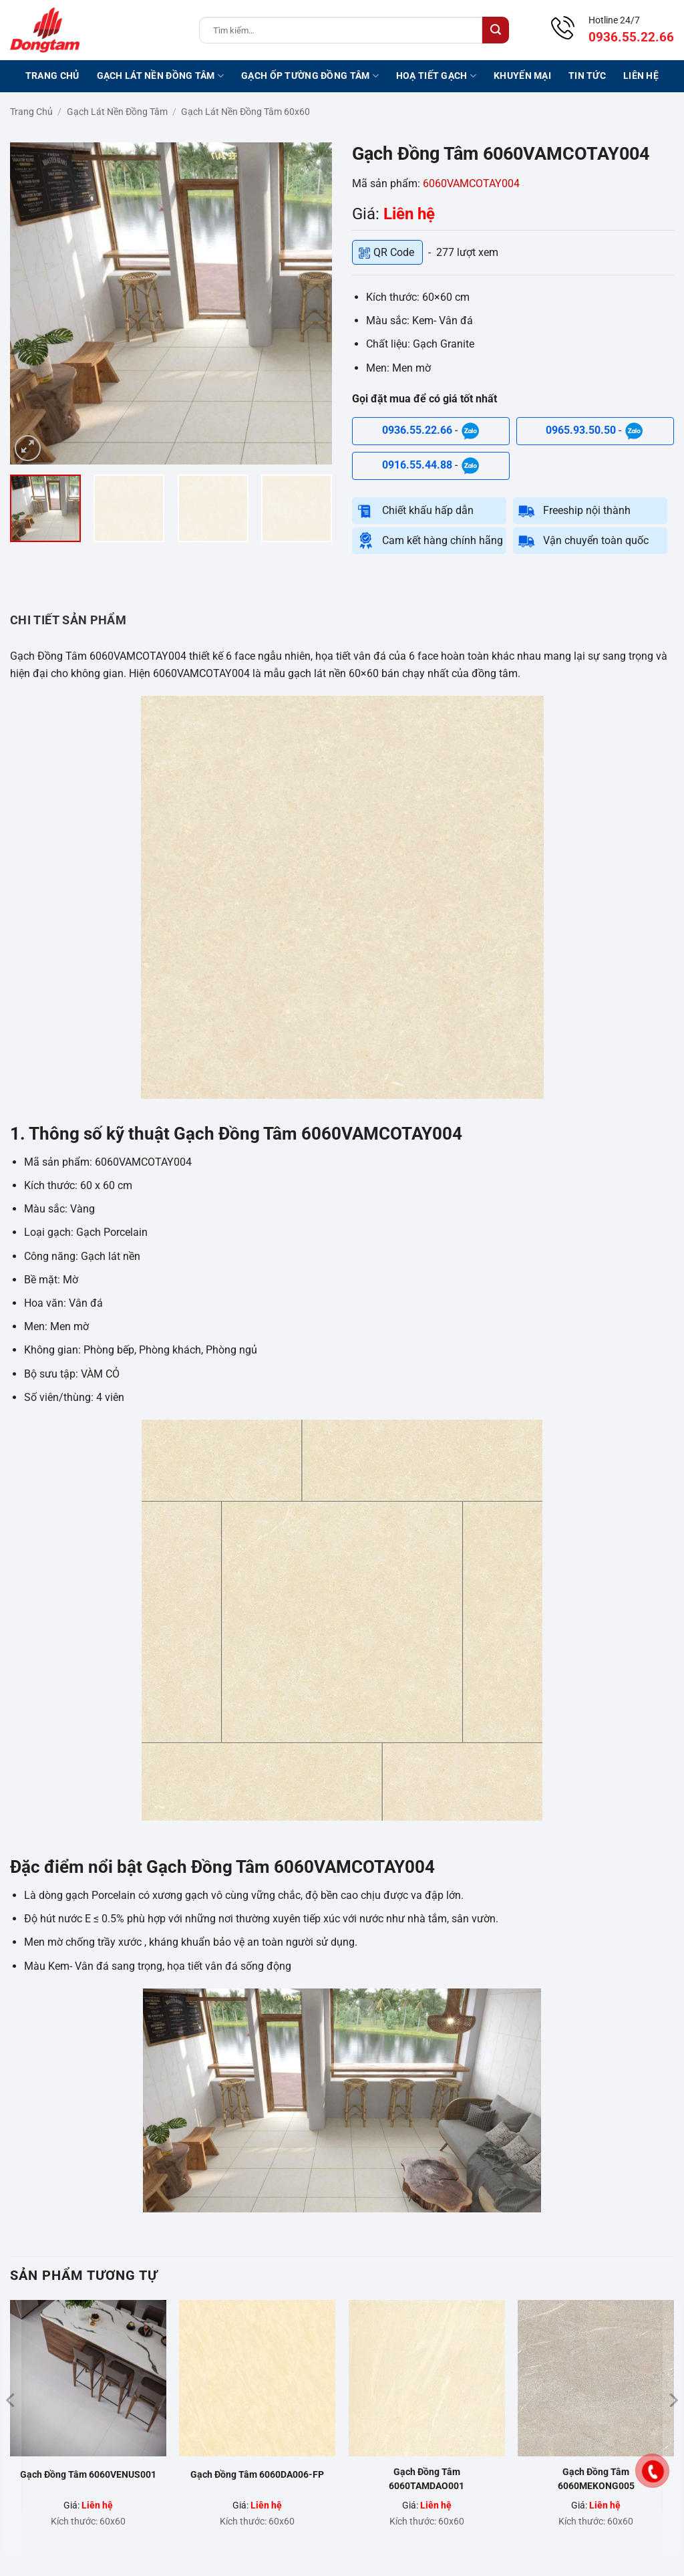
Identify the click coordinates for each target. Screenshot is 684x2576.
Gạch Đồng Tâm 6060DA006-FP (257, 2474)
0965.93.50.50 (582, 430)
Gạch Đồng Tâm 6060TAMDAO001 (426, 2478)
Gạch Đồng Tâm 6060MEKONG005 (596, 2478)
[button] (28, 448)
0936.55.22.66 (418, 430)
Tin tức (587, 76)
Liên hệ (641, 76)
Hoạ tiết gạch (436, 76)
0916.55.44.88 (418, 465)
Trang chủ (52, 76)
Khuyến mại (522, 76)
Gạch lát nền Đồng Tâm (160, 76)
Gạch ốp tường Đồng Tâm (310, 76)
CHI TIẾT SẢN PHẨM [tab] (68, 620)
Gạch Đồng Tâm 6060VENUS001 (88, 2474)
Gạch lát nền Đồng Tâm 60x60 (245, 112)
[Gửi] (495, 30)
